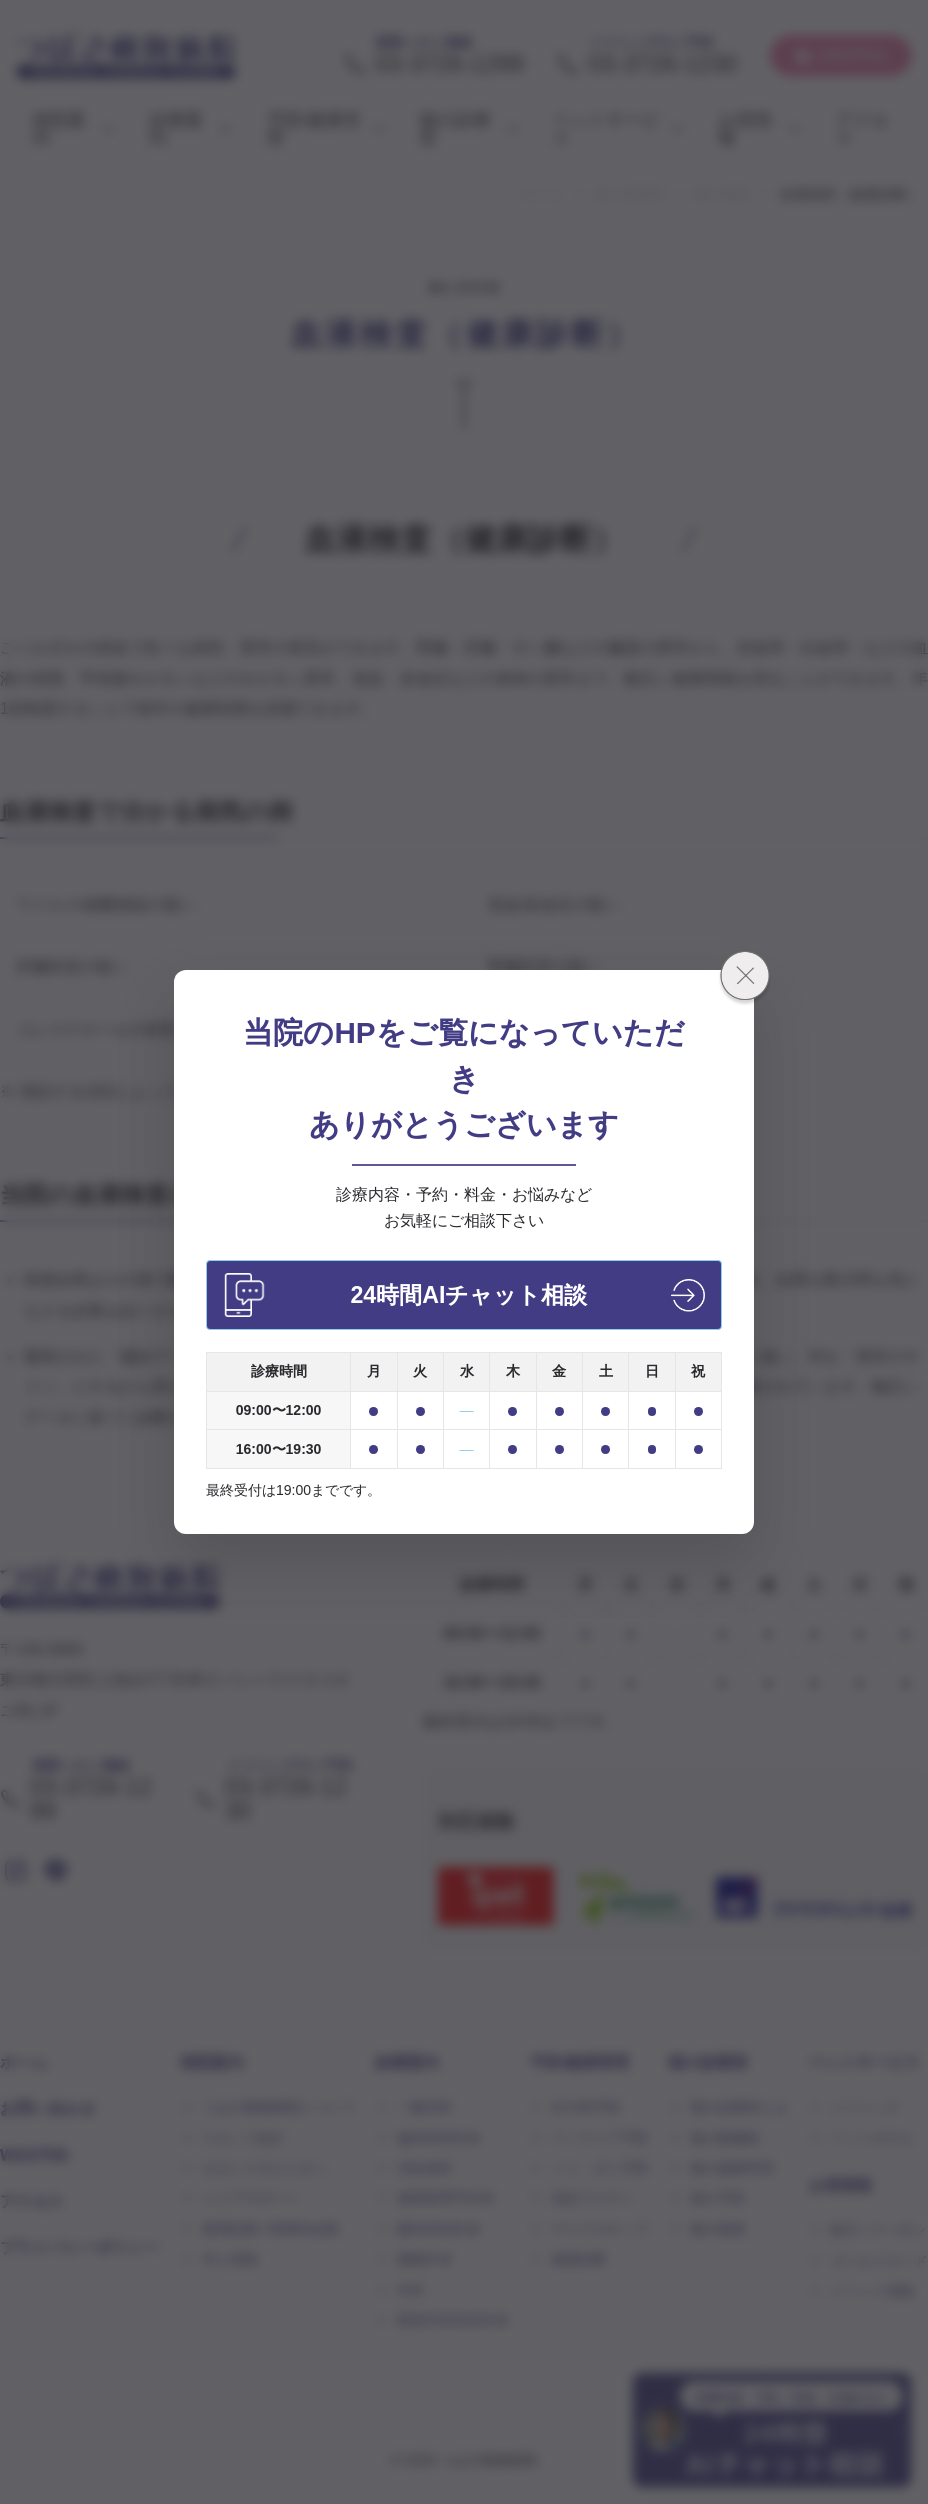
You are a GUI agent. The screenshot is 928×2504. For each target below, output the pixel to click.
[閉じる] (745, 979)
